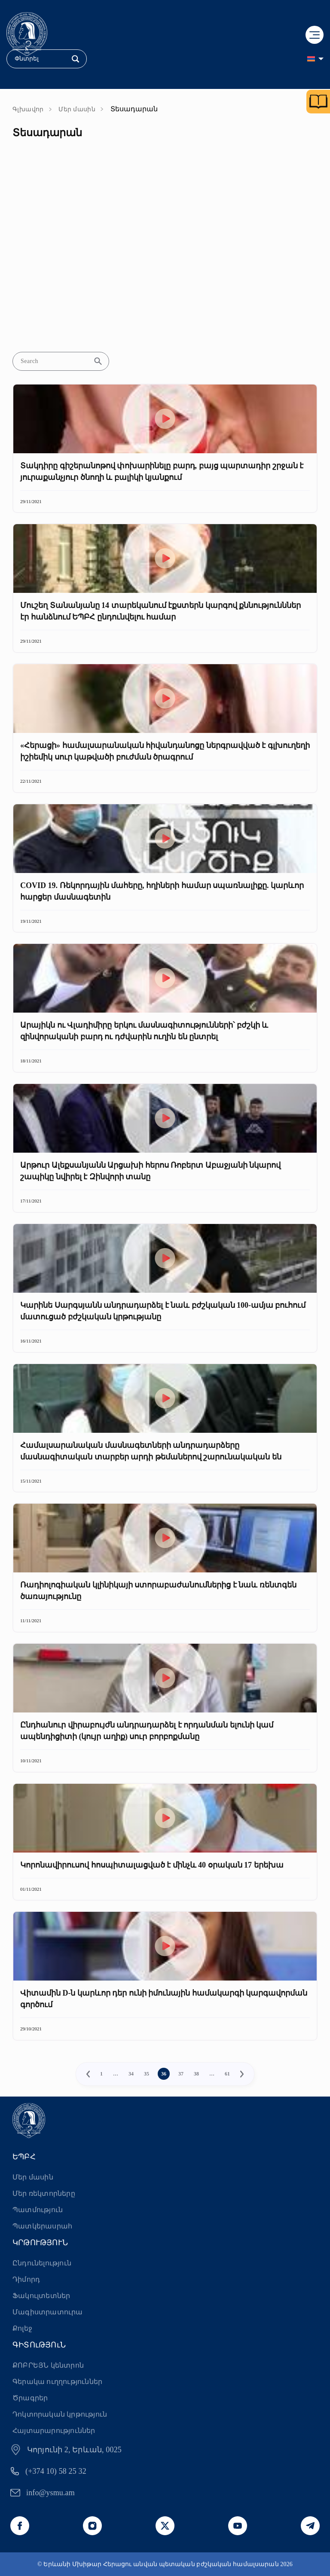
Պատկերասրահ (42, 2226)
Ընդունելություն (41, 2263)
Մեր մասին (76, 109)
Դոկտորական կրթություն (59, 2414)
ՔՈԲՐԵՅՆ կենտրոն (48, 2365)
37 (180, 2074)
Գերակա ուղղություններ (57, 2381)
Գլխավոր (28, 109)
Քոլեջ (22, 2328)
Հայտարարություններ (53, 2430)
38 (196, 2074)
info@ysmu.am (50, 2492)
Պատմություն (37, 2209)
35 (146, 2074)
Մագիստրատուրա (47, 2312)
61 (227, 2074)
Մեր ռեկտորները (43, 2193)
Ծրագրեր (30, 2398)
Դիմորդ (26, 2279)
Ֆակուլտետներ (41, 2295)
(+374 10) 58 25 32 (55, 2471)
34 (131, 2074)
